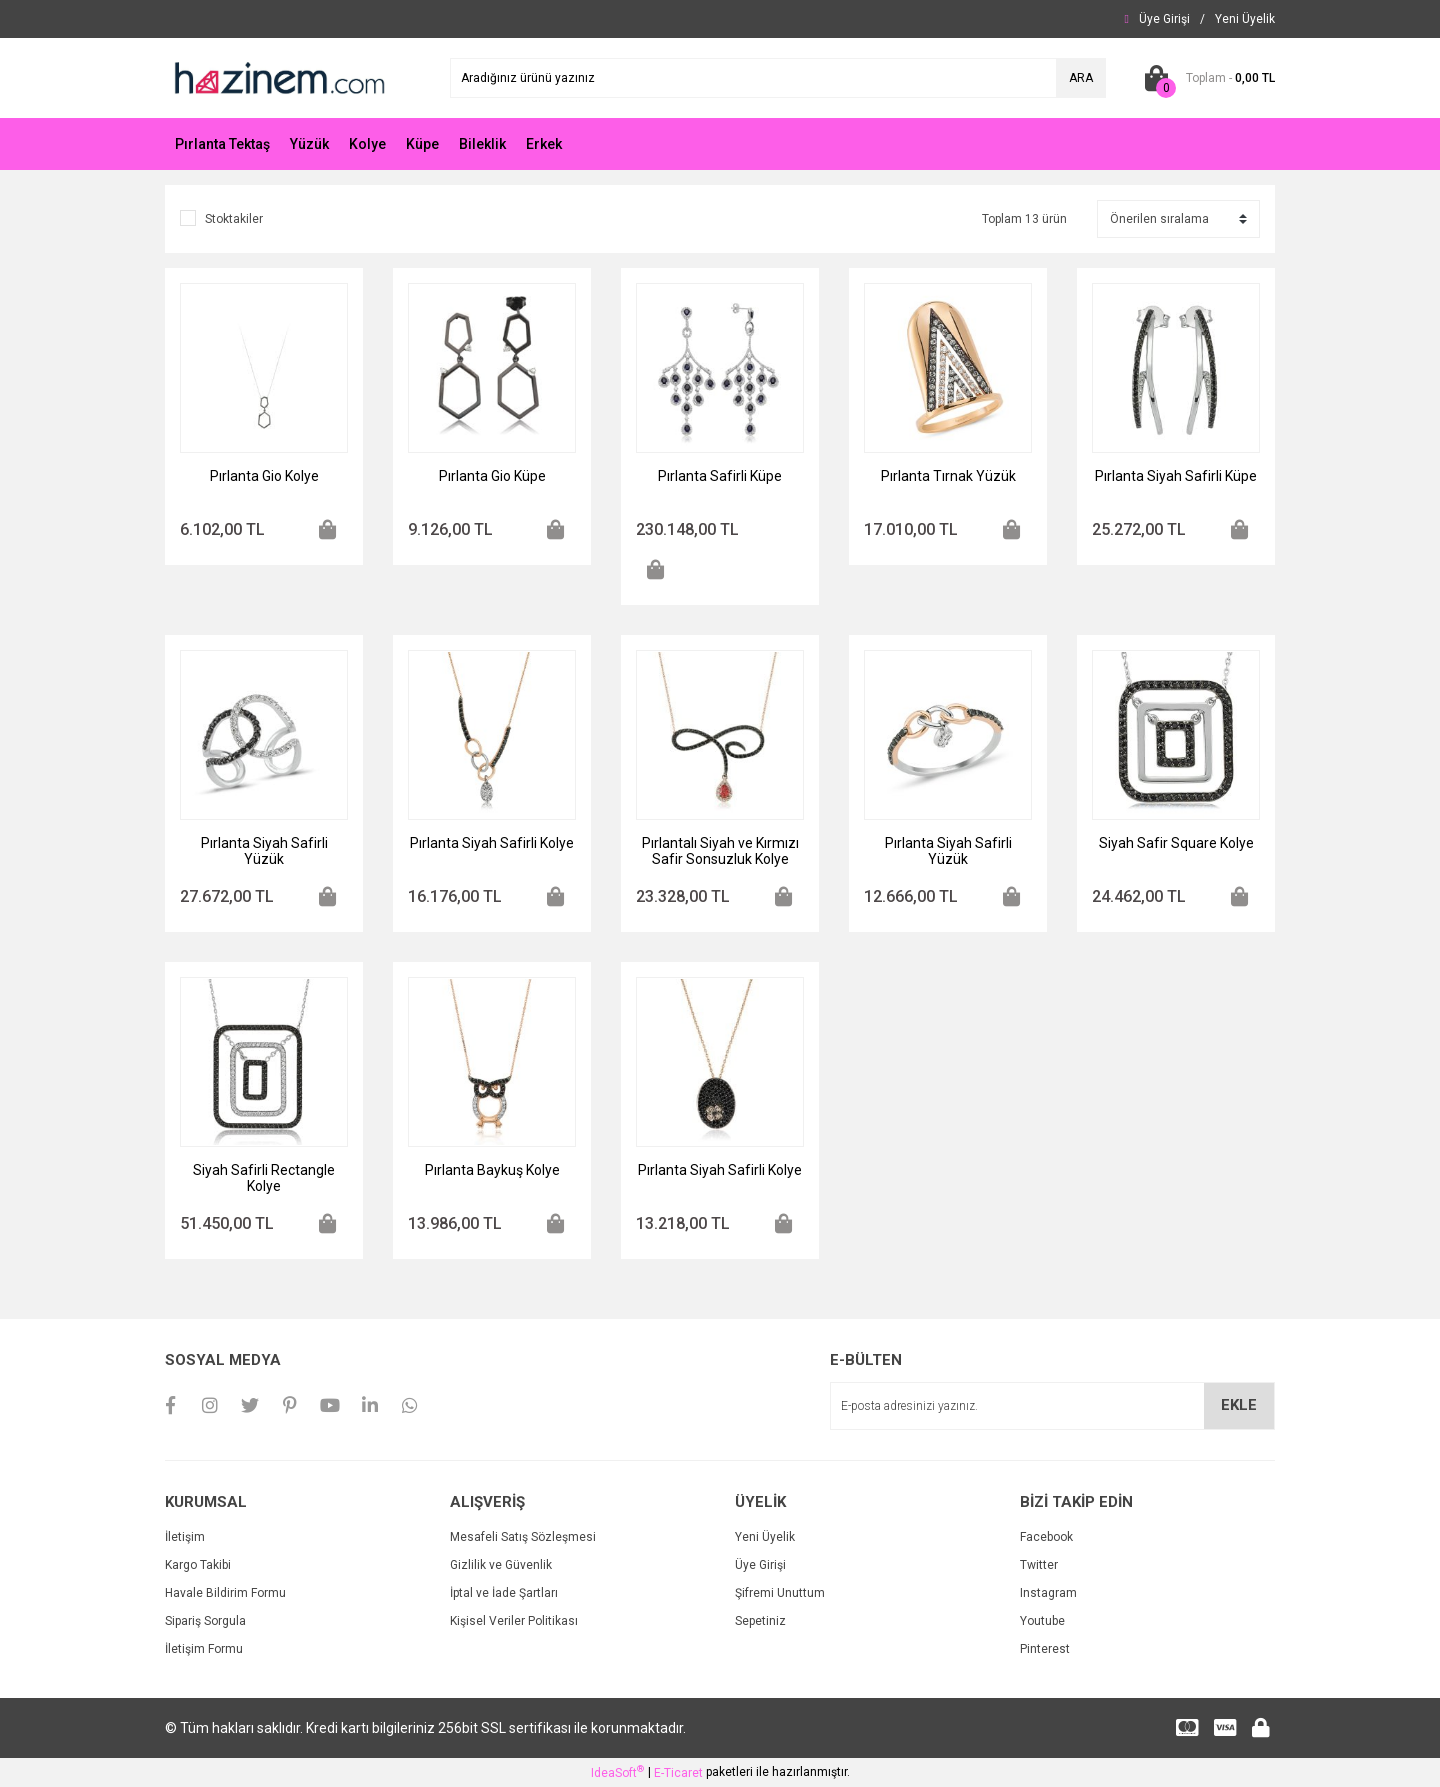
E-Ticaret (678, 1773)
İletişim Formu (204, 1649)
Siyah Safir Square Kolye (1176, 843)
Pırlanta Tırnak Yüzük (948, 476)
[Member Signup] (1245, 19)
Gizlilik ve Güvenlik (501, 1565)
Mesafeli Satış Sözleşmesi (523, 1537)
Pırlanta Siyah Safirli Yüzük (264, 851)
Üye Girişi (760, 1565)
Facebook (1046, 1537)
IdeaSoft (617, 1772)
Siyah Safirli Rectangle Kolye (264, 1178)
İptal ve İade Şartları (504, 1593)
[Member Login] (1164, 19)
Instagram (1048, 1593)
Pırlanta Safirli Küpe (720, 476)
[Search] (778, 78)
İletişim (185, 1537)
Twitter (1039, 1565)
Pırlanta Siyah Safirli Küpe (1176, 476)
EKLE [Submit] (1239, 1405)
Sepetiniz (760, 1621)
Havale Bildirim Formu (225, 1593)
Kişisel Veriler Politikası (514, 1621)
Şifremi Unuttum (780, 1593)
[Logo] (278, 77)
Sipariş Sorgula (205, 1621)
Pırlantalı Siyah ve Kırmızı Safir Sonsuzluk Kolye (720, 851)
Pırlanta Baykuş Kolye (492, 1170)
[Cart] (1205, 78)
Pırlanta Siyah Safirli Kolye (492, 843)
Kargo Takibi (198, 1565)
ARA (1081, 78)
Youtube (1042, 1621)
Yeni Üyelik (765, 1537)
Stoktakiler (234, 219)
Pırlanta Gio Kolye (264, 476)
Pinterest (1045, 1649)
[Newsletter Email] (1052, 1406)
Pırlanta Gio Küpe (492, 476)
